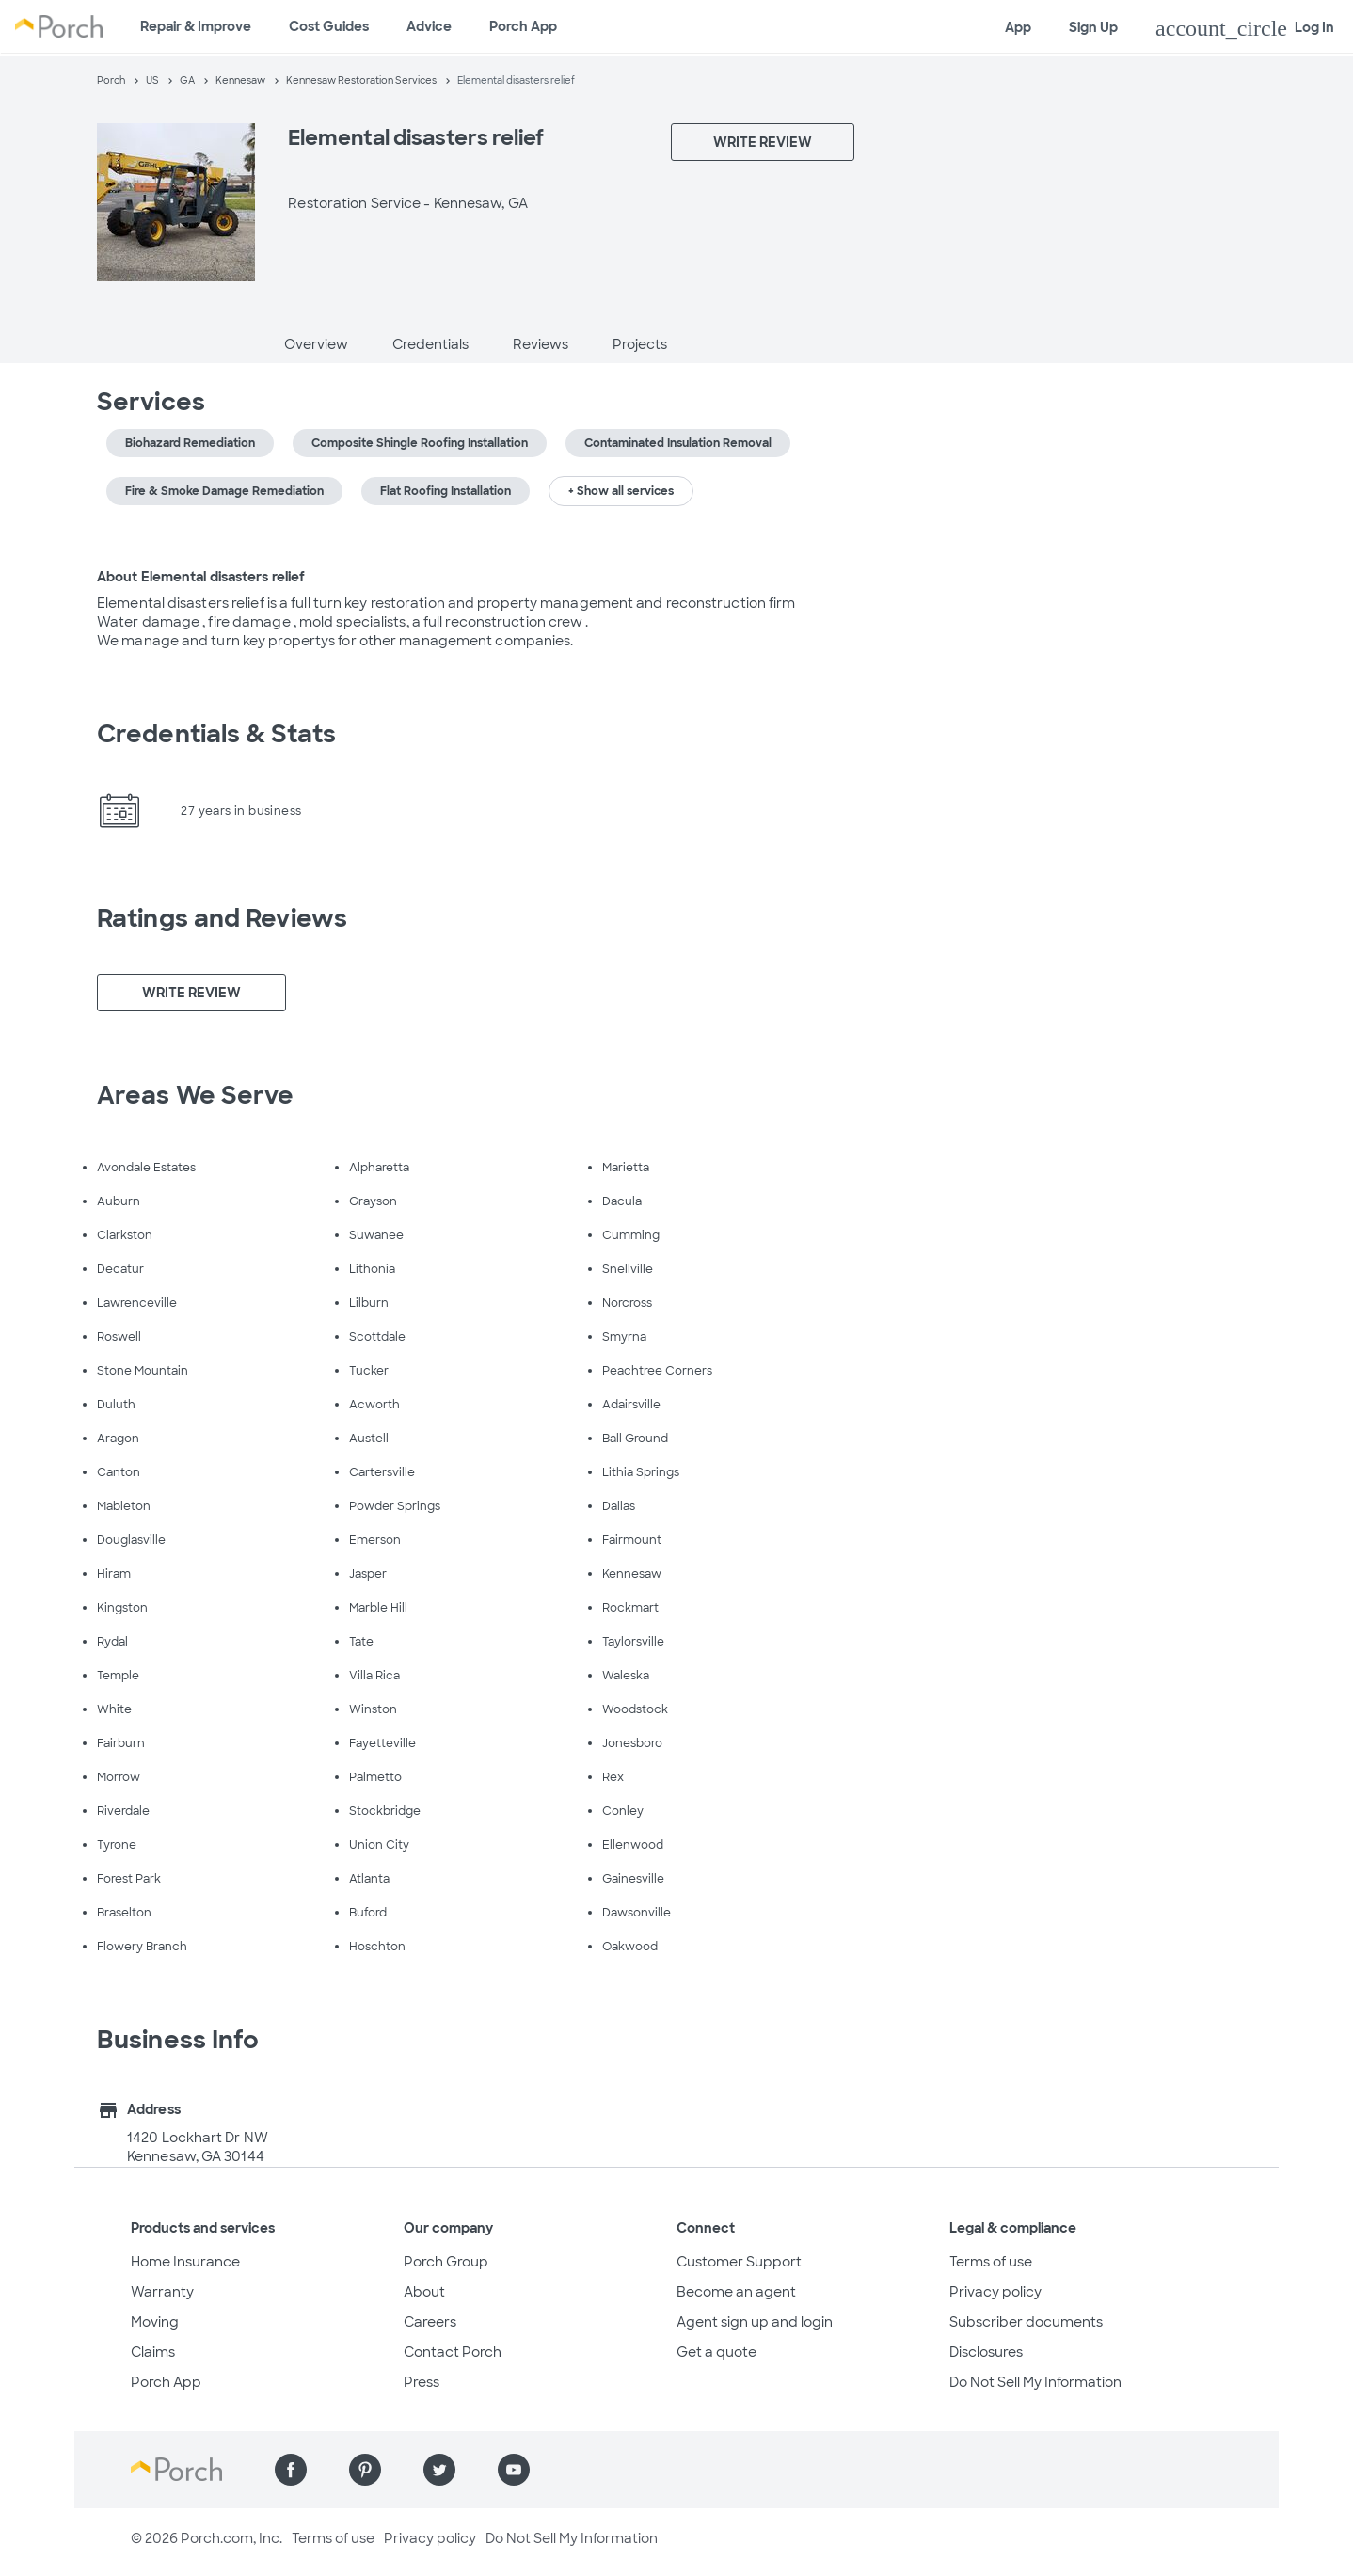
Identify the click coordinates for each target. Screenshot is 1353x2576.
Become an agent (736, 2291)
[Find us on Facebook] (291, 2470)
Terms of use (990, 2261)
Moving (155, 2322)
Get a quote (716, 2352)
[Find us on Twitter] (439, 2470)
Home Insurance (185, 2261)
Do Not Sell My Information (1035, 2382)
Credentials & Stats (216, 734)
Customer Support (739, 2261)
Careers (430, 2322)
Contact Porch (452, 2352)
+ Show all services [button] (621, 491)
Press (421, 2382)
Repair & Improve (195, 26)
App (1018, 27)
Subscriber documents (1026, 2322)
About (424, 2291)
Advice (429, 26)
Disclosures (986, 2352)
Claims (153, 2352)
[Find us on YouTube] (514, 2470)
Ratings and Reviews (222, 918)
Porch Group (446, 2261)
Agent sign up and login (754, 2322)
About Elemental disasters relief (201, 576)
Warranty (162, 2291)
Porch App (523, 26)
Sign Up (1093, 27)
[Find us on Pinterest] (365, 2470)
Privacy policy (995, 2291)
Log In (1244, 28)
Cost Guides (329, 26)
